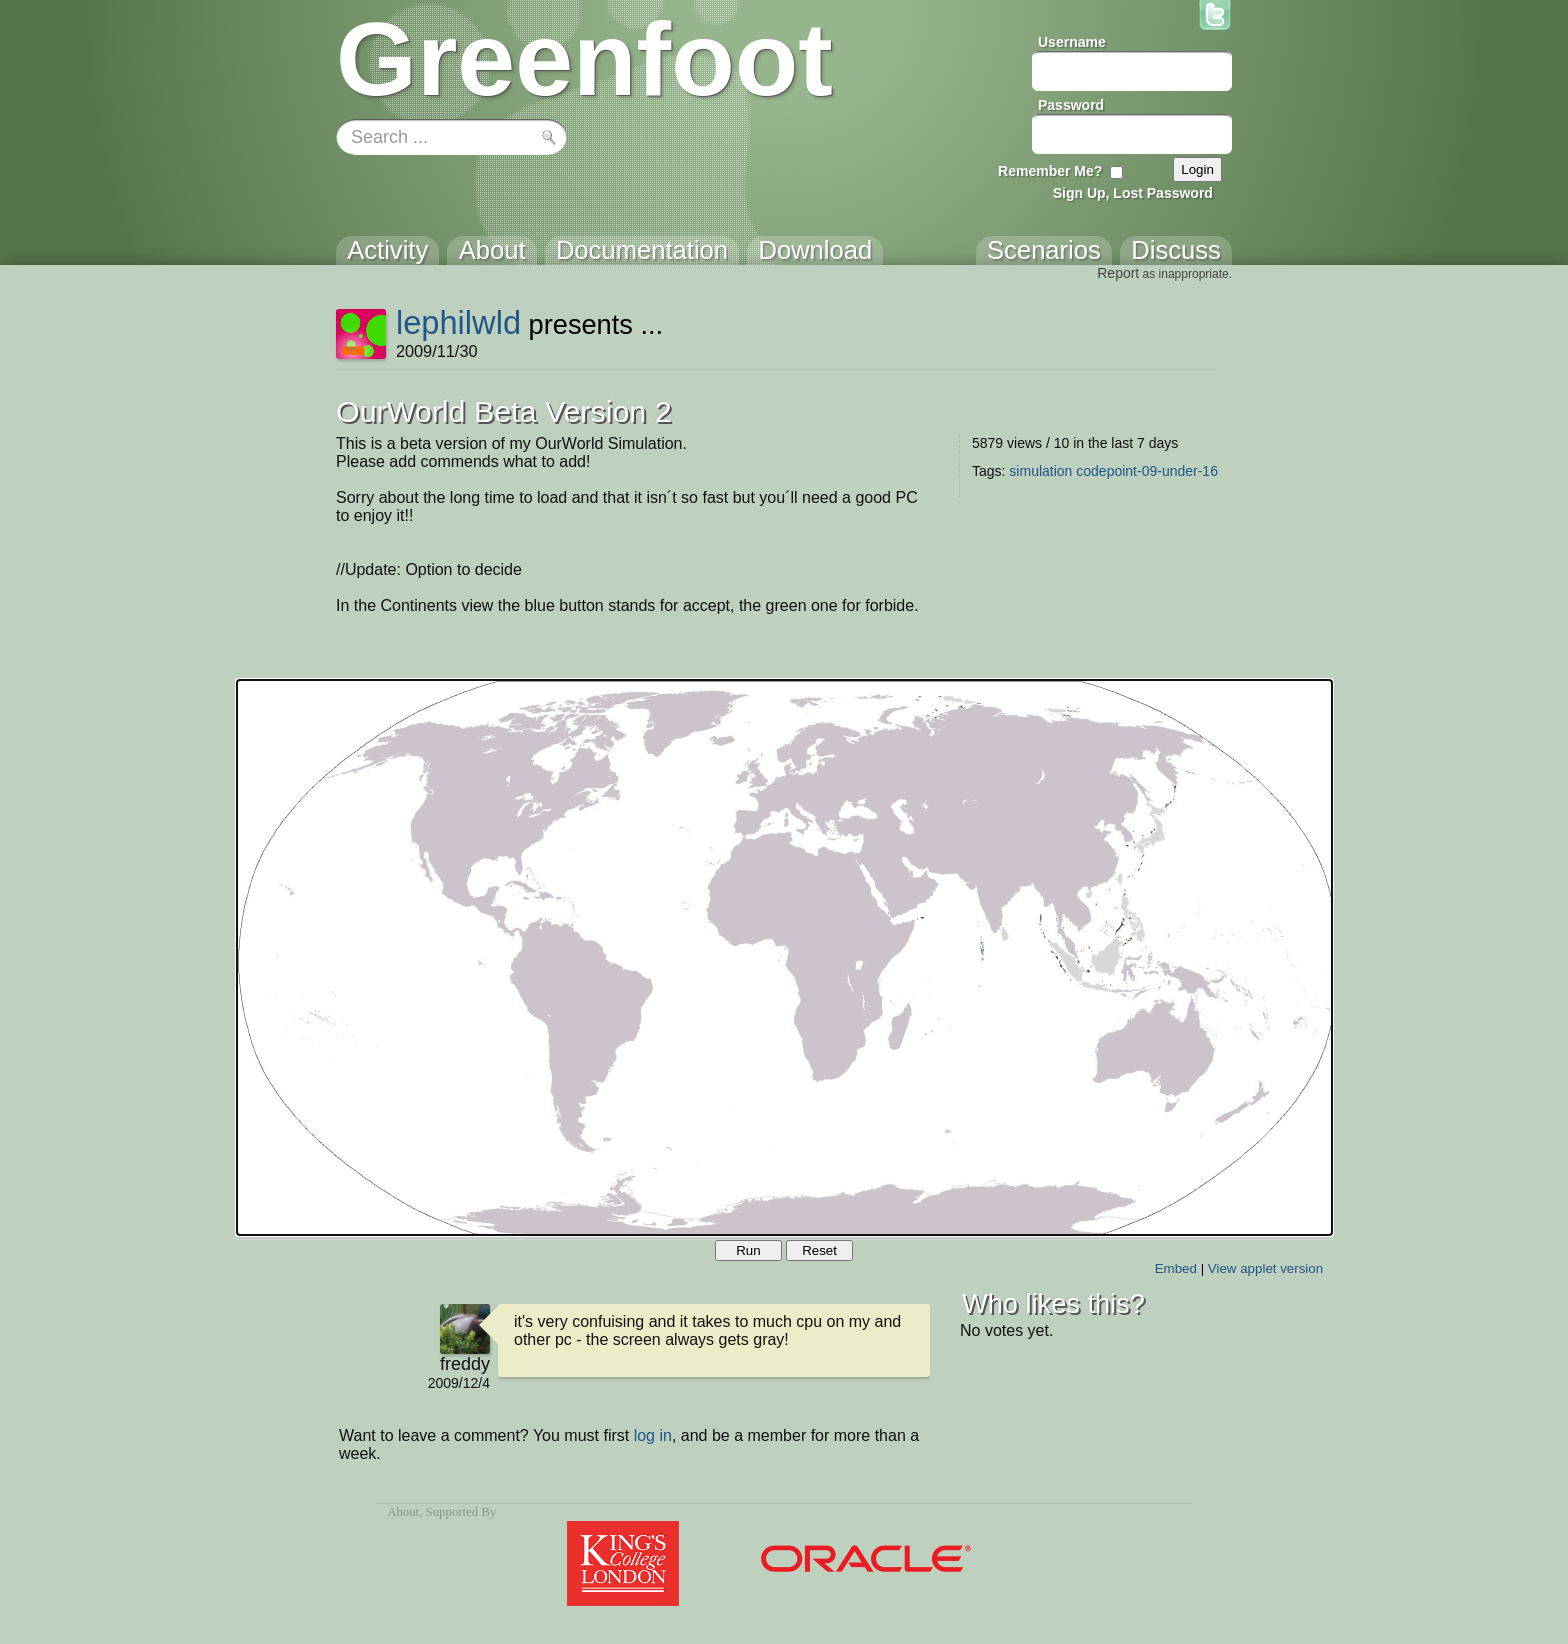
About (403, 1512)
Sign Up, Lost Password (1133, 193)
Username (1072, 42)
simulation (1040, 471)
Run (748, 1250)
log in (653, 1435)
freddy (465, 1364)
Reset (819, 1250)
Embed (1176, 1268)
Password (1071, 105)
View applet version (1265, 1268)
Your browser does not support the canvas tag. (784, 957)
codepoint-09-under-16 (1147, 471)
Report (1118, 273)
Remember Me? (1050, 171)
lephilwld (458, 322)
